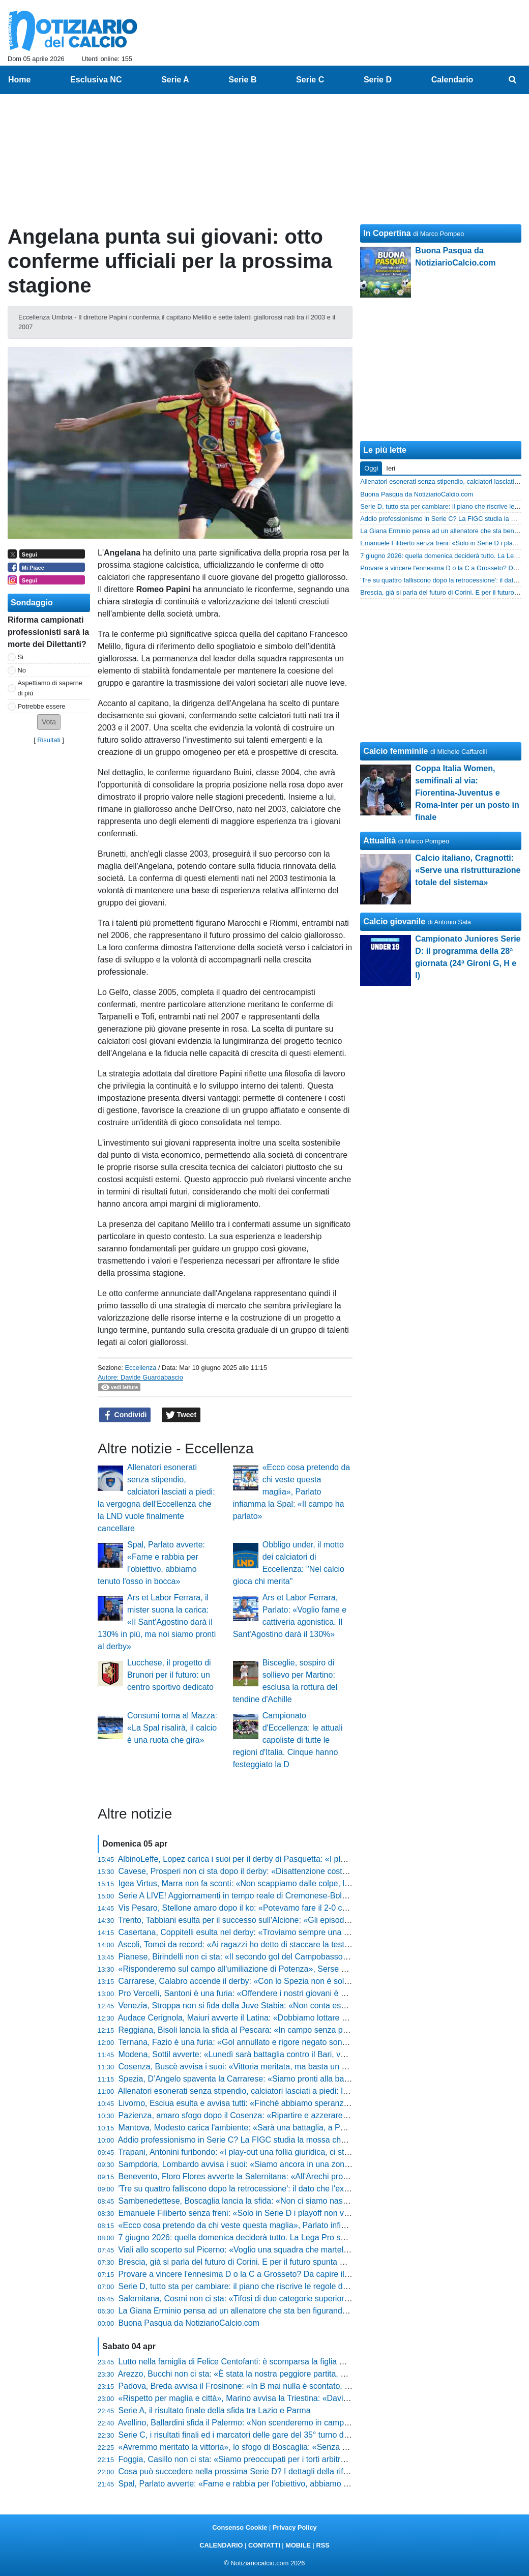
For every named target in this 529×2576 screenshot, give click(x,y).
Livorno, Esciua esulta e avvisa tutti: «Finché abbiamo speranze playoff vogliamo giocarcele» (286, 2103)
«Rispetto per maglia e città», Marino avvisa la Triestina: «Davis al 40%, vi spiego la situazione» (291, 2398)
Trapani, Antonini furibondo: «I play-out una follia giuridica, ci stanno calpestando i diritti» (277, 2152)
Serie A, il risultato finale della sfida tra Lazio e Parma (215, 2410)
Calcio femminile (395, 751)
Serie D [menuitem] (378, 79)
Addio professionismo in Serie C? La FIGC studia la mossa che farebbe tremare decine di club (288, 2139)
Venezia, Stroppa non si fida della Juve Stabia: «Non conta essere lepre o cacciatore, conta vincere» (300, 2005)
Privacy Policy (295, 2527)
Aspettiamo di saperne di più (50, 687)
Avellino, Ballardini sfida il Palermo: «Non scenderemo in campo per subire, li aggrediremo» (283, 2422)
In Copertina (386, 233)
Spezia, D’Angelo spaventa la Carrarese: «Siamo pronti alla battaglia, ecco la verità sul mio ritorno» (297, 2078)
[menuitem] (513, 80)
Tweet (181, 1415)
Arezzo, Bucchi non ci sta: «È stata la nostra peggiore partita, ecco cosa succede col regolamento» (296, 2373)
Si (20, 657)
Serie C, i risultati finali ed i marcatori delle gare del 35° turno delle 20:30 (249, 2435)
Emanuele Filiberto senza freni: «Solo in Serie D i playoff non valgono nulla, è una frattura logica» (294, 2213)
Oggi (371, 468)
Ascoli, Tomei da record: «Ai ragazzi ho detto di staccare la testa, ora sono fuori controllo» (279, 1944)
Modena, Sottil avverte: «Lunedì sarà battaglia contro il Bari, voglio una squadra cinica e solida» (291, 2054)
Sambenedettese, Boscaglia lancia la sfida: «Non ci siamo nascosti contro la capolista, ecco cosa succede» (312, 2201)
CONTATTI (264, 2545)
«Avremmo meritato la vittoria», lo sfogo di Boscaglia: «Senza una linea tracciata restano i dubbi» (293, 2447)
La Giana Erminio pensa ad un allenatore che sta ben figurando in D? (243, 2310)
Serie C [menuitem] (310, 79)
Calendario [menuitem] (452, 79)
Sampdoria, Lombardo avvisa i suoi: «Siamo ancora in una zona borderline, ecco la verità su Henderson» (308, 2164)
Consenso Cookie (239, 2527)
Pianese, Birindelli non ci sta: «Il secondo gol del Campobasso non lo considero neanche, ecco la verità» (307, 1956)
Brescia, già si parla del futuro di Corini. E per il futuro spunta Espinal (242, 2262)
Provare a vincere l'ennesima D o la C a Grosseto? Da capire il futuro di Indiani (260, 2274)
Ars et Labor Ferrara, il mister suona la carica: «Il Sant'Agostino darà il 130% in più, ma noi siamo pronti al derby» (157, 1622)
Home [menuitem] (19, 79)
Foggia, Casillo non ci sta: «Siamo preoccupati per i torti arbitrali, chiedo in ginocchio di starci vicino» (299, 2459)
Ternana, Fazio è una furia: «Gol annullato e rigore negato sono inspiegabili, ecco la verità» (282, 2042)
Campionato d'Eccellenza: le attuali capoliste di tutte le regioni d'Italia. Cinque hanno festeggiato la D (288, 1740)
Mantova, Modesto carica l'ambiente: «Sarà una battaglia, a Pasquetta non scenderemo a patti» (291, 2127)
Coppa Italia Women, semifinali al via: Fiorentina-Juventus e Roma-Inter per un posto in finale (467, 793)
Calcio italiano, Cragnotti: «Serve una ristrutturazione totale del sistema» (467, 870)
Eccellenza (140, 1367)
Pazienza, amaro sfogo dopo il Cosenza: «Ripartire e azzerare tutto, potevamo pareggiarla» (284, 2115)
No (22, 670)
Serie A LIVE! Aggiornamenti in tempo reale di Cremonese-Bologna (239, 1895)
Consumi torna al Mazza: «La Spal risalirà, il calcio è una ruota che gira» (172, 1727)
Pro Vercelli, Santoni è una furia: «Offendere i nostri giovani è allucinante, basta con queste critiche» (299, 1993)
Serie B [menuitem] (242, 79)
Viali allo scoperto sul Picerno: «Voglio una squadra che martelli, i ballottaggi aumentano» (279, 2249)
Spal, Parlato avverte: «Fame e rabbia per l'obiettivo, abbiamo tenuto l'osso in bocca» (272, 2483)
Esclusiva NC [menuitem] (96, 79)
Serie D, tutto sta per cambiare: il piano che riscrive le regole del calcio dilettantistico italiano (284, 2286)
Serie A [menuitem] (175, 79)
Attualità (379, 840)
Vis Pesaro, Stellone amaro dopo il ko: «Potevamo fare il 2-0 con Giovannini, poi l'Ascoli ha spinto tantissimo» (316, 1908)
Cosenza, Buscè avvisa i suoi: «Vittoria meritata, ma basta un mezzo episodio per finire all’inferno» (296, 2066)
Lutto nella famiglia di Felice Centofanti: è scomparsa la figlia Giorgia (242, 2361)
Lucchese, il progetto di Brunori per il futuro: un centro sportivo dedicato (170, 1674)
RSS (322, 2545)
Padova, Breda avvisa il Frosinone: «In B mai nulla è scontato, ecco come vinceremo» (273, 2386)
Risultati (49, 740)
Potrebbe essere (42, 706)
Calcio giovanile (394, 921)
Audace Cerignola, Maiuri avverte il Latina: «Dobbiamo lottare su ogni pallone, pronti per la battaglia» (300, 2017)
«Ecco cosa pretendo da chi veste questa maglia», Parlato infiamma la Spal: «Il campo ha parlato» (291, 1491)
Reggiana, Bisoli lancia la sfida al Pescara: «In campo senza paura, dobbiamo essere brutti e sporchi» (302, 2030)
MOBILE (298, 2545)
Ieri (390, 468)
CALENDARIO (221, 2545)
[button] (49, 722)
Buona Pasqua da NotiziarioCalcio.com (189, 2323)
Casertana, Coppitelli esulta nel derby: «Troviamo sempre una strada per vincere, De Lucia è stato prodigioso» (318, 1932)
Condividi (125, 1415)
